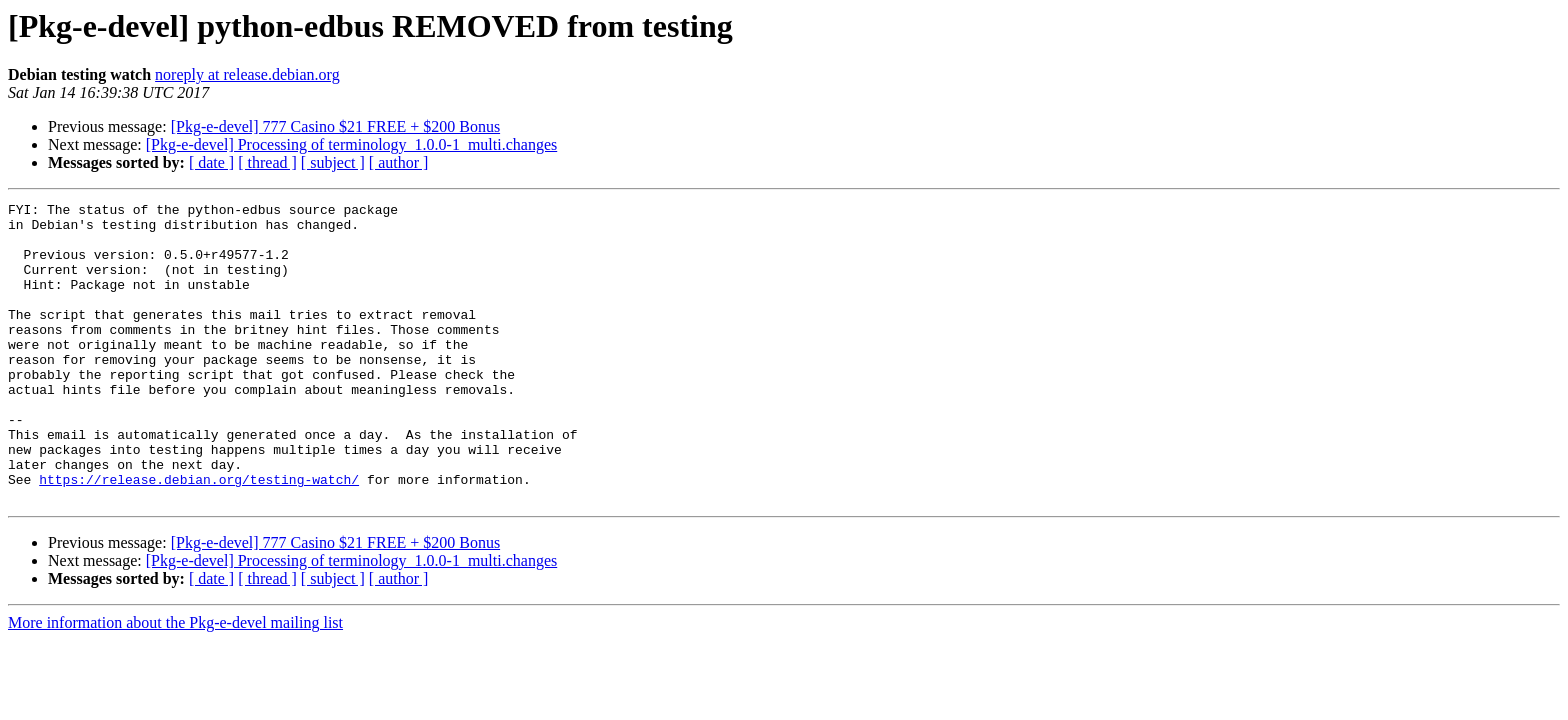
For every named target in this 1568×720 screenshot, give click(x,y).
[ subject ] (333, 162)
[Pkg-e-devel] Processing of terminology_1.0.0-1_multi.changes (351, 144)
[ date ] (211, 162)
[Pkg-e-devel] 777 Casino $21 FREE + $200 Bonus (335, 126)
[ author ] (399, 162)
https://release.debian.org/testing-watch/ (199, 536)
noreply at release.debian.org (247, 74)
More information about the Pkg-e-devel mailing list (175, 682)
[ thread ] (267, 162)
